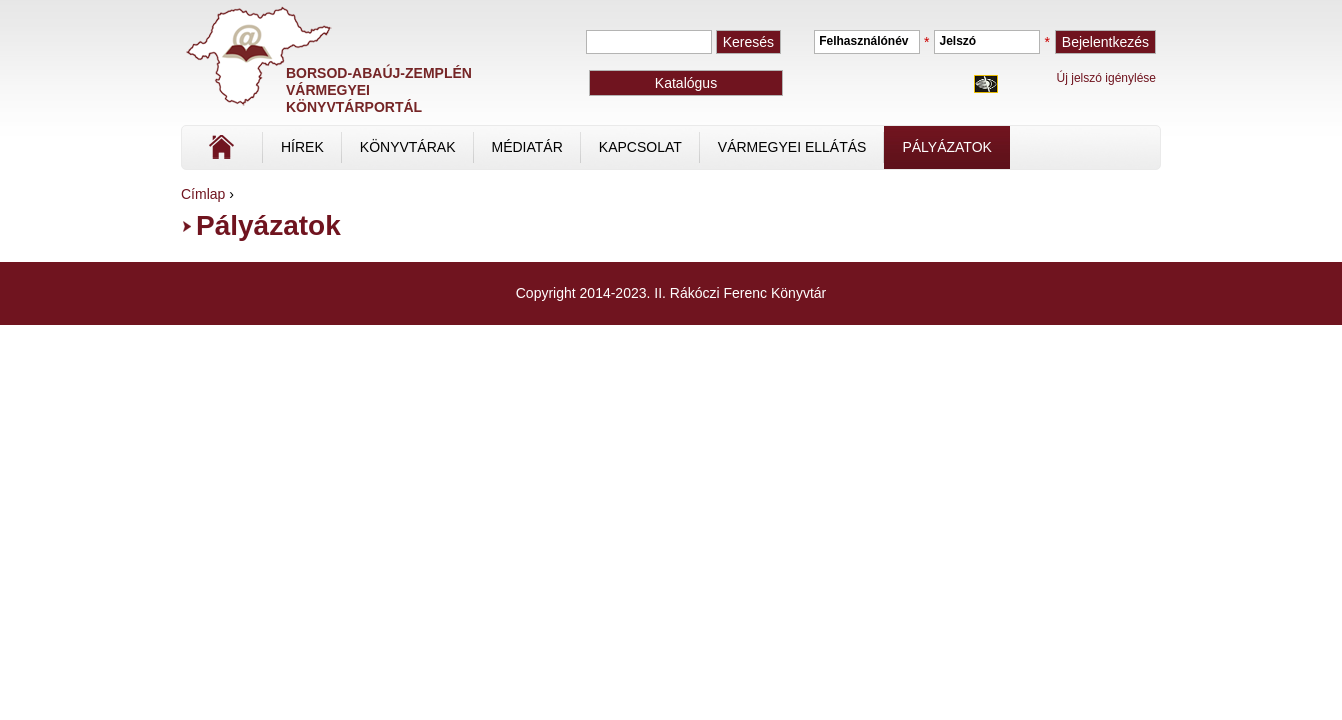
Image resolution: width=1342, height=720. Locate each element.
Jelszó (957, 41)
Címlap (288, 154)
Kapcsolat (640, 147)
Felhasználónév (863, 41)
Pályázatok (946, 147)
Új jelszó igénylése (1106, 78)
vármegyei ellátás (792, 147)
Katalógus (686, 83)
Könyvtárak (408, 147)
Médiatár (527, 147)
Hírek (302, 147)
